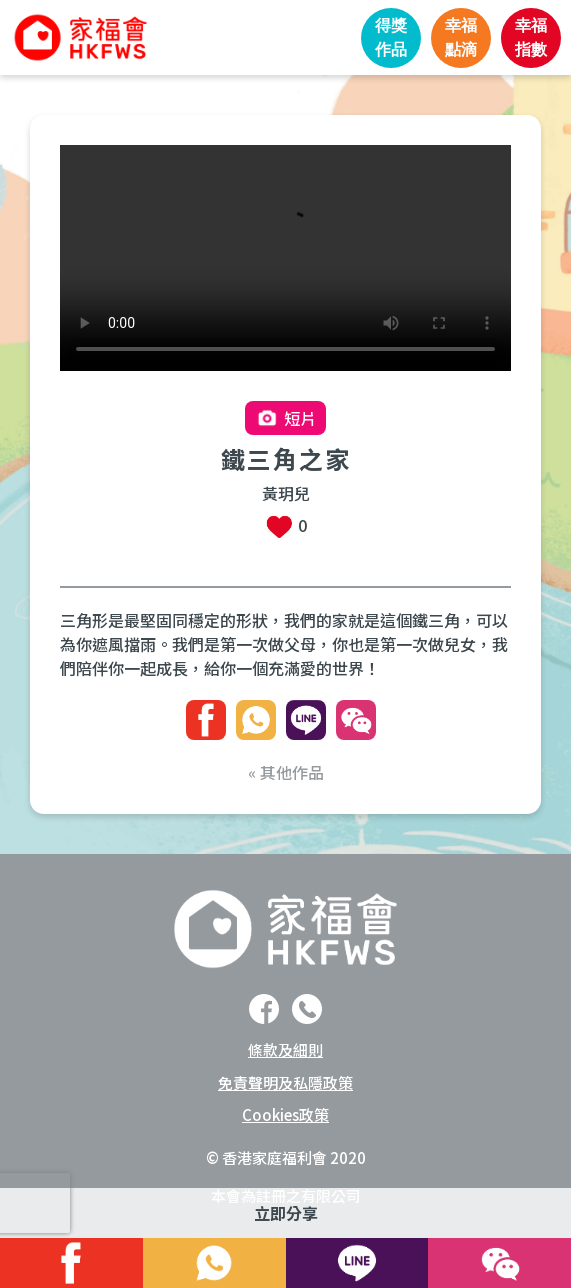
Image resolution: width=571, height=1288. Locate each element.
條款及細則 (285, 1049)
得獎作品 (391, 37)
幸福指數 (531, 37)
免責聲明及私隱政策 (285, 1082)
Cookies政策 (285, 1114)
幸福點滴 (461, 37)
